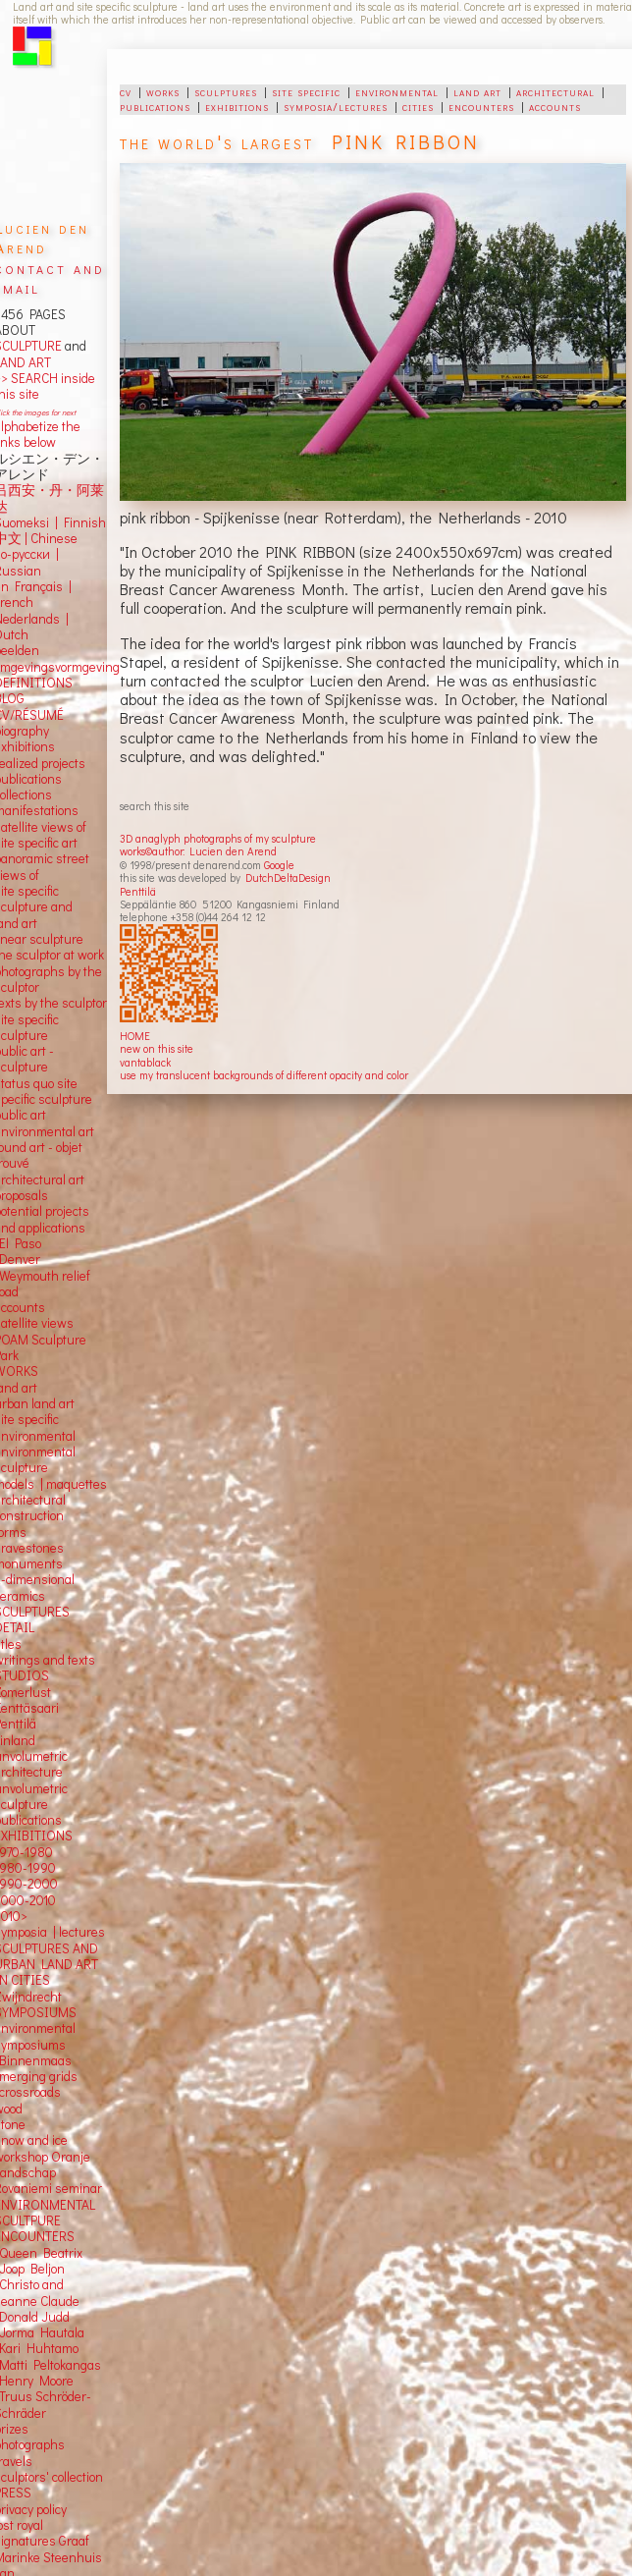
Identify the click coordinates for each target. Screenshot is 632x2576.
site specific (306, 91)
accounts (555, 106)
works (163, 91)
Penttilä (138, 891)
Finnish (82, 522)
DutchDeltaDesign (288, 877)
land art (477, 91)
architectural (555, 91)
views (57, 1323)
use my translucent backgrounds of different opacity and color (264, 1075)
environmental (397, 91)
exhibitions (237, 106)
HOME (135, 1035)
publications (155, 106)
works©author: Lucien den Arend (198, 851)
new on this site (156, 1048)
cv (126, 91)
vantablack (145, 1062)
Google (279, 864)
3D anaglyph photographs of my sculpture (218, 838)
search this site (154, 805)
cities (418, 106)
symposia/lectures (336, 106)
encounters (481, 106)
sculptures (225, 91)
